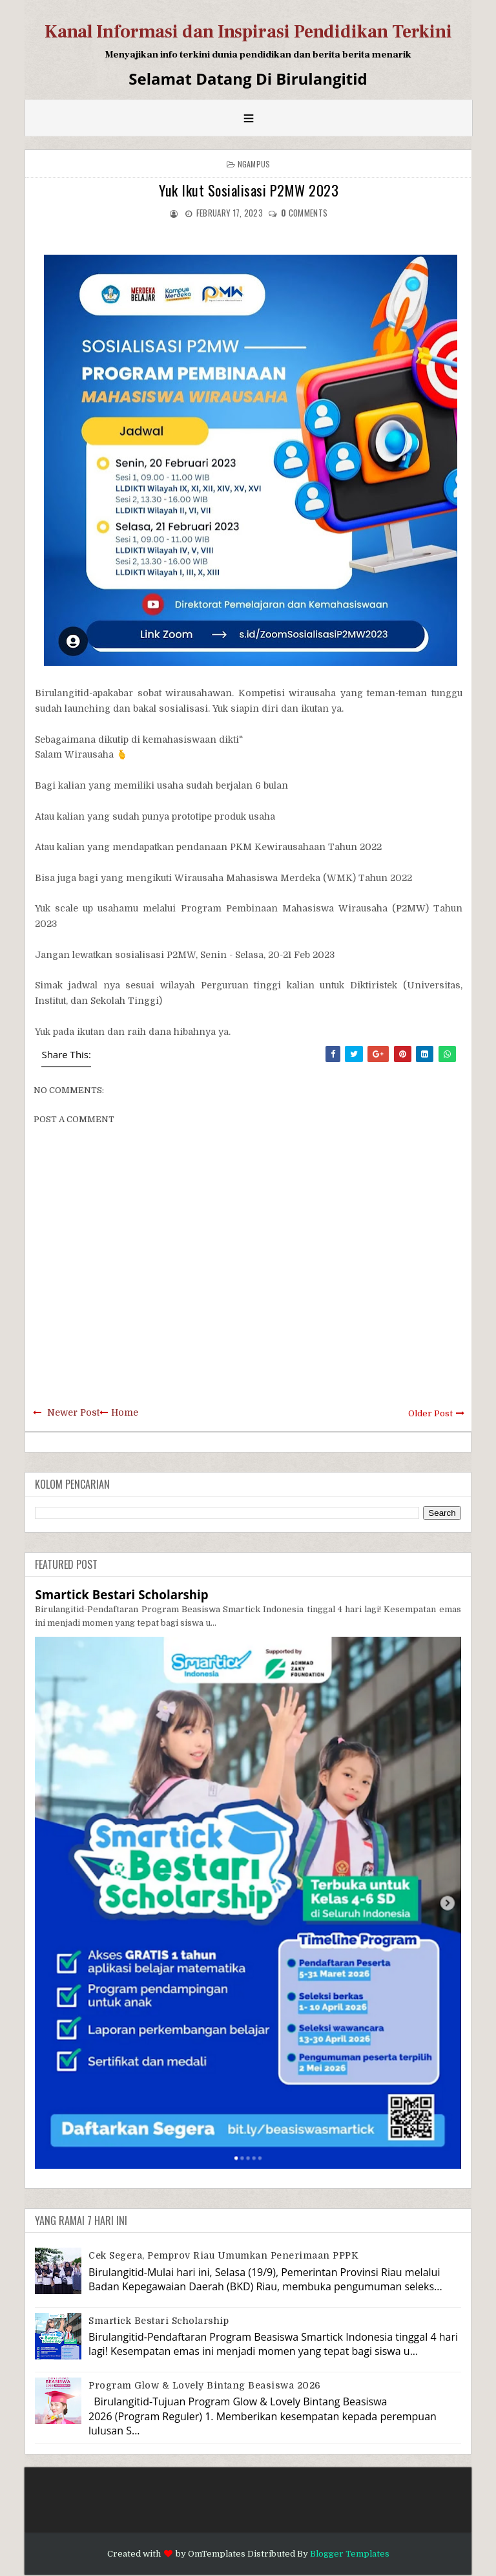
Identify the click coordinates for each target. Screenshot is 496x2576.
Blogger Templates (349, 2554)
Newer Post (73, 1412)
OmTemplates (216, 2554)
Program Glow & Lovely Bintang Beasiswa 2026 (204, 2385)
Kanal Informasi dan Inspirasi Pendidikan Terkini (248, 31)
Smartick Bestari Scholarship (121, 1594)
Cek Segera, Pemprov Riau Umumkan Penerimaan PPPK (223, 2255)
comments (304, 212)
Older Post (430, 1413)
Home (124, 1412)
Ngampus (254, 163)
